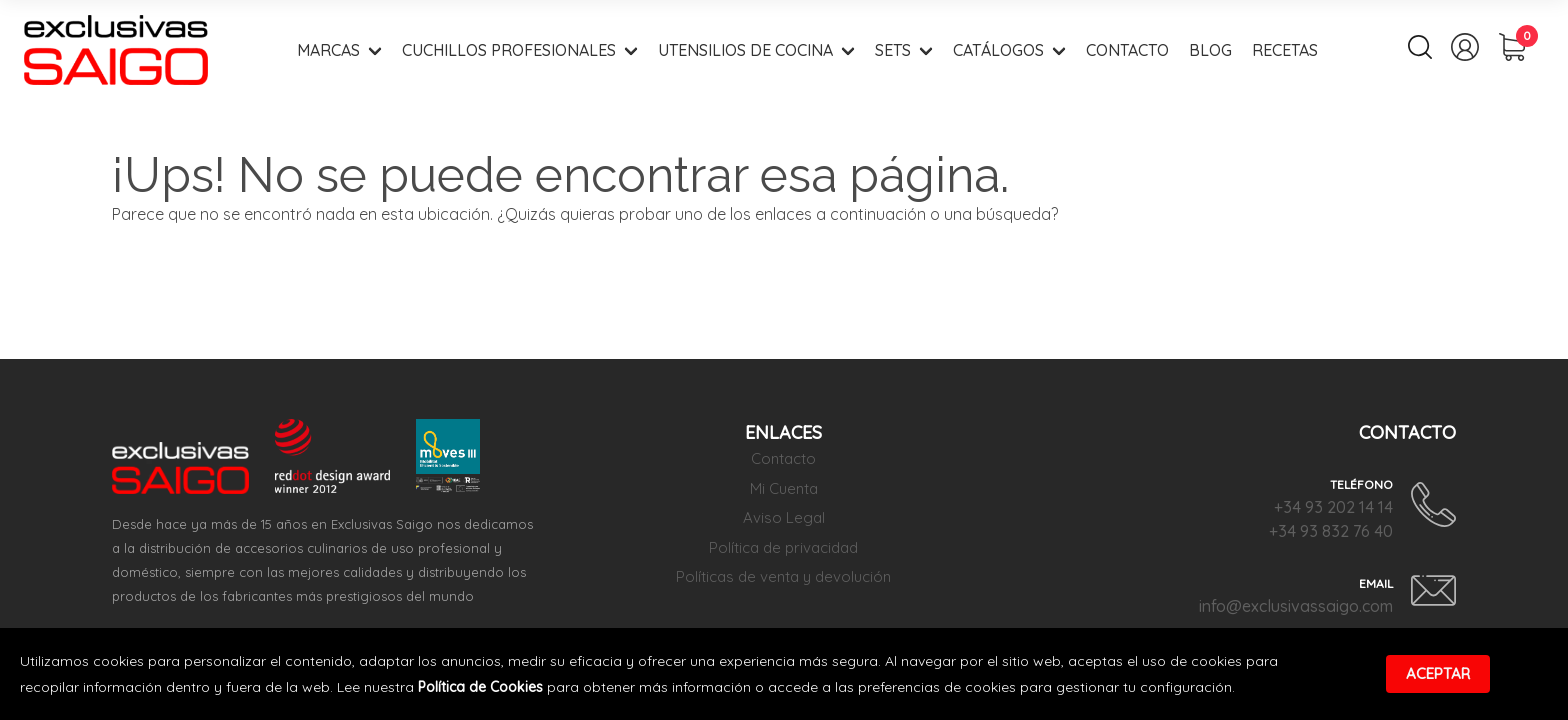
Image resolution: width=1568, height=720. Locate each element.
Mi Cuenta (784, 488)
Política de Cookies (480, 687)
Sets (893, 50)
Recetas (1285, 50)
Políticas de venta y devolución (783, 576)
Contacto (1127, 50)
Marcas (328, 50)
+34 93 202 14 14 (1333, 507)
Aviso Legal (784, 517)
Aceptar (1438, 673)
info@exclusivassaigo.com (1296, 606)
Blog (1210, 50)
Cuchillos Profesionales (509, 50)
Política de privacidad (783, 547)
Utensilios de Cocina (745, 50)
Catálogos (998, 50)
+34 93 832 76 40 (1331, 531)
